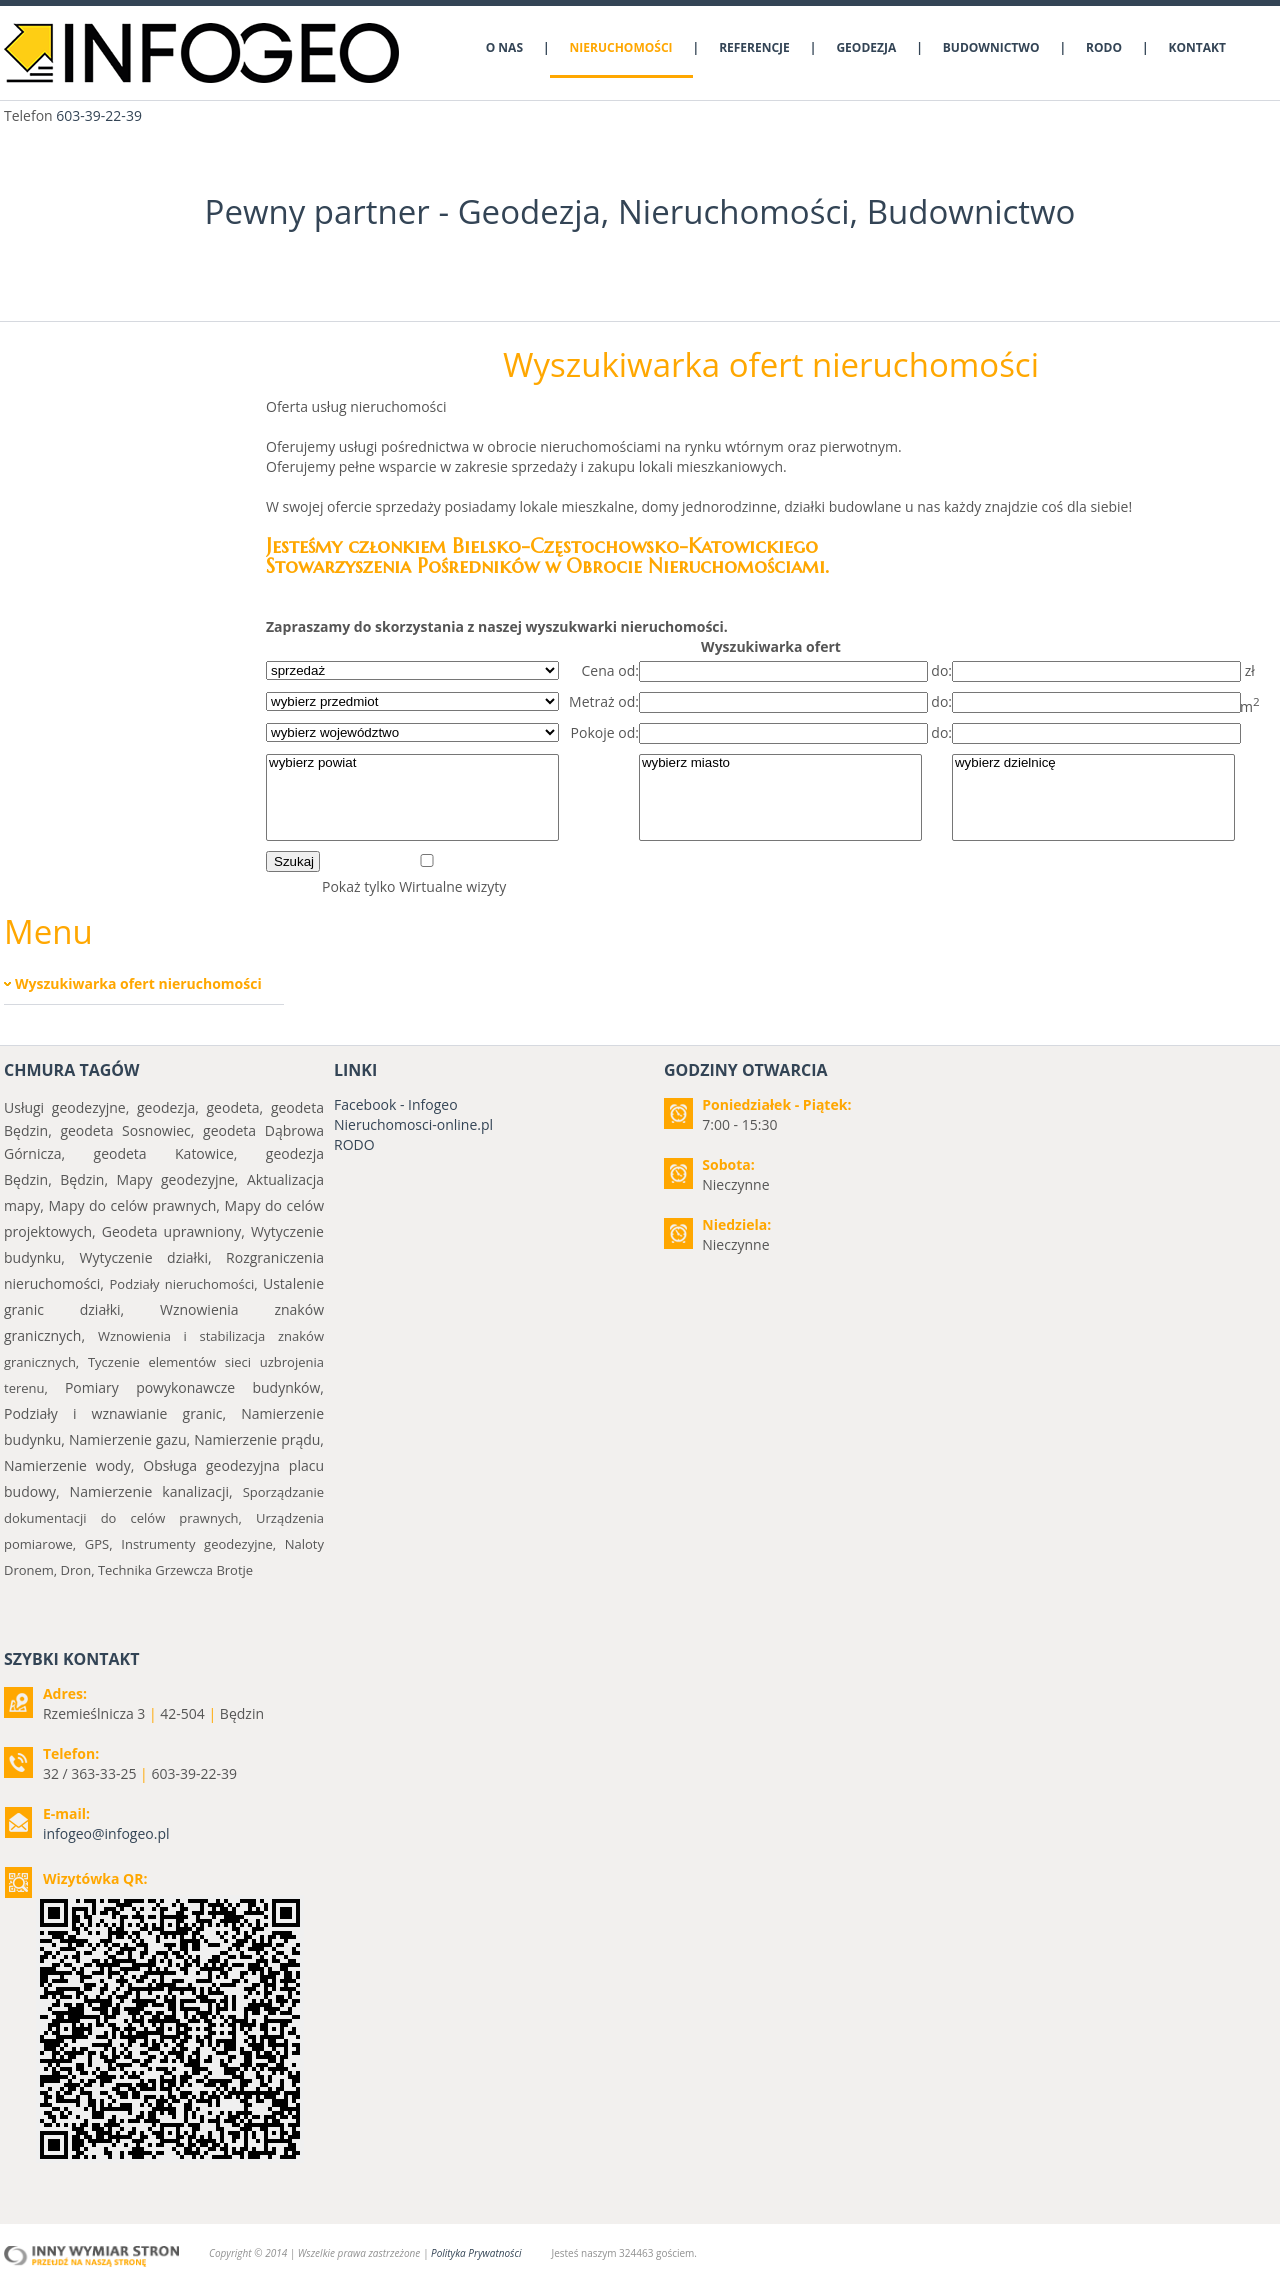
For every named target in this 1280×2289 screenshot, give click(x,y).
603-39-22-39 (99, 115)
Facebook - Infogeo (396, 1104)
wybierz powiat (412, 763)
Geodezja (529, 211)
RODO (354, 1144)
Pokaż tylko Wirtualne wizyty (414, 886)
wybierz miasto (780, 763)
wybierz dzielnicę (1093, 763)
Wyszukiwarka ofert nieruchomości (138, 983)
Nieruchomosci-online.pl (413, 1124)
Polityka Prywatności (476, 2253)
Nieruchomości (734, 211)
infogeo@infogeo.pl (106, 1833)
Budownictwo (971, 211)
